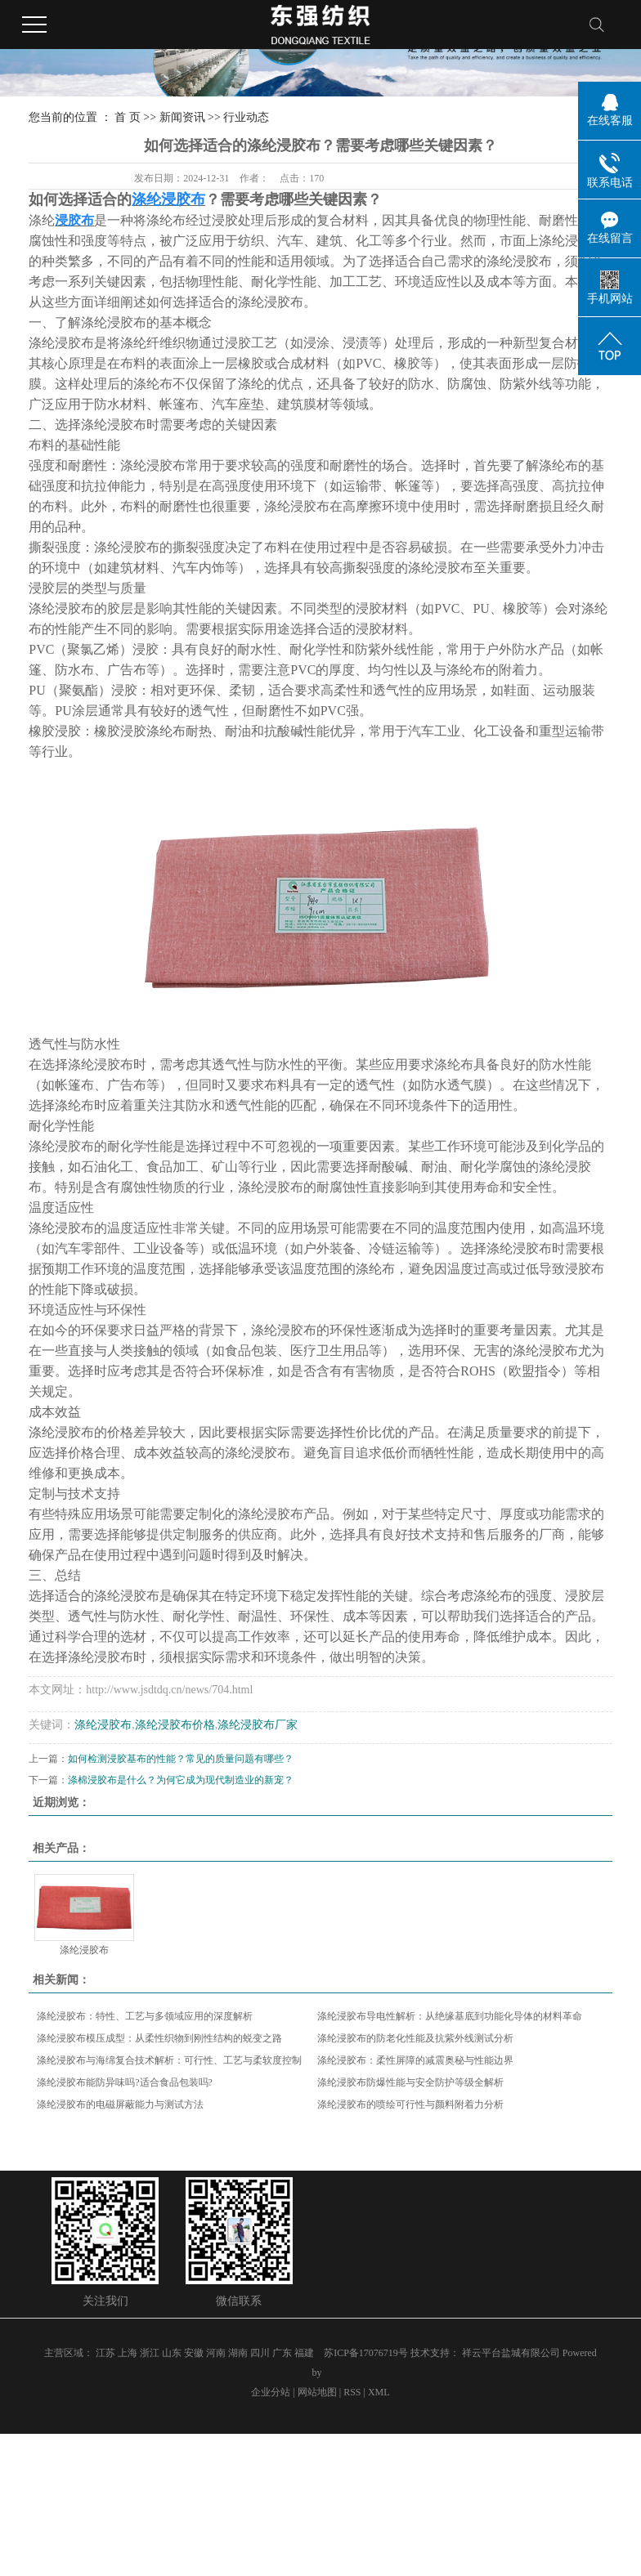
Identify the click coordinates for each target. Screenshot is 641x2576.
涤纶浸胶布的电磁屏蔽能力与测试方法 (120, 2104)
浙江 (149, 2353)
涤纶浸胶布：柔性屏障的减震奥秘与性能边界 (415, 2060)
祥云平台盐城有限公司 (512, 2353)
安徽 (194, 2353)
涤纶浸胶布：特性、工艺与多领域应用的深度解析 (145, 2016)
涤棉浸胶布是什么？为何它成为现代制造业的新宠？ (181, 1780)
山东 (172, 2353)
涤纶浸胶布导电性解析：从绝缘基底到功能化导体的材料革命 (449, 2016)
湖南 (238, 2353)
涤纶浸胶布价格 (175, 1725)
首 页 (127, 117)
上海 (127, 2353)
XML (379, 2392)
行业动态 (246, 117)
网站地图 (317, 2392)
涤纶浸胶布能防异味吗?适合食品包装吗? (125, 2082)
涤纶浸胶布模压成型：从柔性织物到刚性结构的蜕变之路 (159, 2038)
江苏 (105, 2353)
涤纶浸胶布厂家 (257, 1725)
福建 (304, 2353)
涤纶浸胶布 (103, 1725)
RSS (352, 2392)
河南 (216, 2353)
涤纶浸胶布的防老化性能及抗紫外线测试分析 (415, 2038)
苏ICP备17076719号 (366, 2353)
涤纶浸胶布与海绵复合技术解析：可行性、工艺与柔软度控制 (169, 2060)
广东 (282, 2353)
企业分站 (270, 2392)
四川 (260, 2353)
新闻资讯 (182, 117)
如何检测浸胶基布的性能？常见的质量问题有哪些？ (181, 1758)
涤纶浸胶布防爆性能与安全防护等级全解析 (410, 2082)
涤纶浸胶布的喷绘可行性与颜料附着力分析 (410, 2104)
